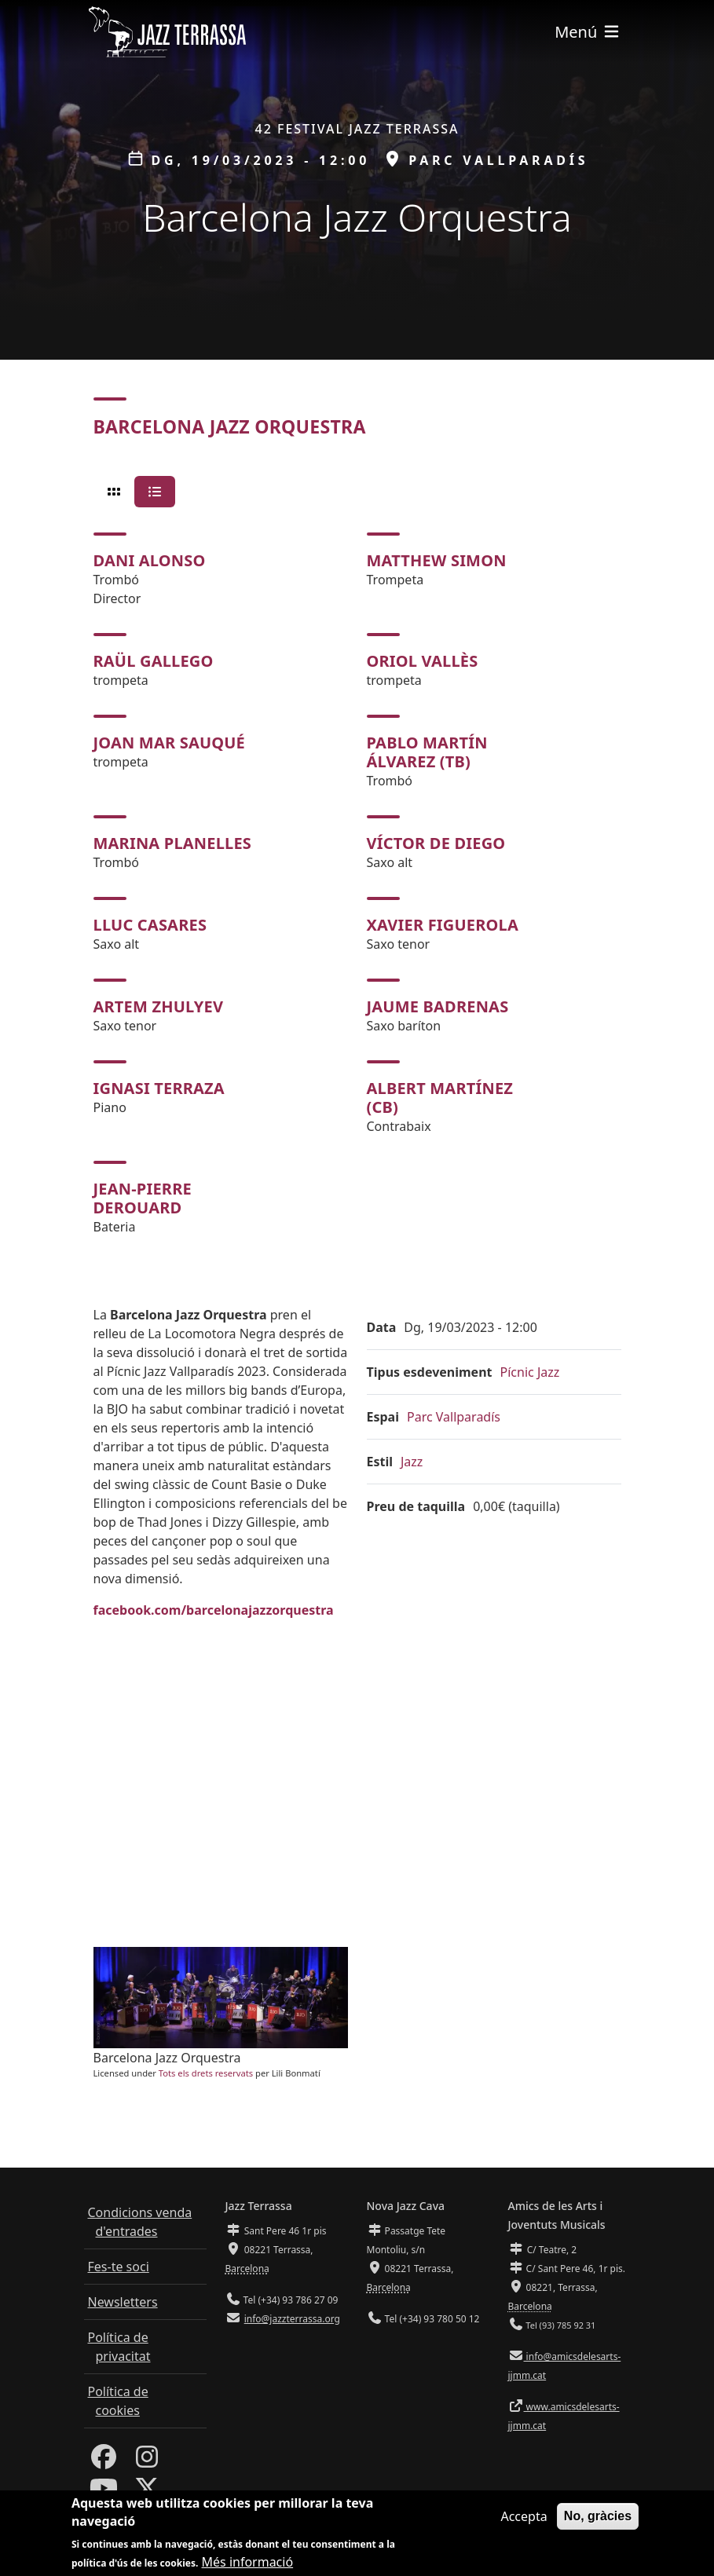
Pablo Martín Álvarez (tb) (427, 752)
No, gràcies (598, 2516)
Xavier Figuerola (442, 924)
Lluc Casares (150, 924)
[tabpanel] (357, 884)
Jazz (412, 1461)
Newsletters (123, 2302)
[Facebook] (103, 2461)
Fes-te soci (118, 2266)
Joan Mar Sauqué (169, 742)
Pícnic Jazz (530, 1372)
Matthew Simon (437, 560)
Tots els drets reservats (206, 2073)
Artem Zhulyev (158, 1006)
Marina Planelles (172, 843)
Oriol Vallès (422, 660)
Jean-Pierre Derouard (142, 1198)
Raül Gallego (153, 660)
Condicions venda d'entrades (140, 2222)
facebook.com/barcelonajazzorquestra (213, 1610)
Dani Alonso (149, 560)
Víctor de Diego (436, 843)
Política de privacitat (119, 2347)
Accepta (523, 2516)
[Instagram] (147, 2461)
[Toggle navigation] (587, 31)
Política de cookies (118, 2401)
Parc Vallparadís (453, 1416)
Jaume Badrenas (438, 1006)
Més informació (248, 2562)
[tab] (113, 491)
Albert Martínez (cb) (440, 1098)
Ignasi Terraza (159, 1088)
